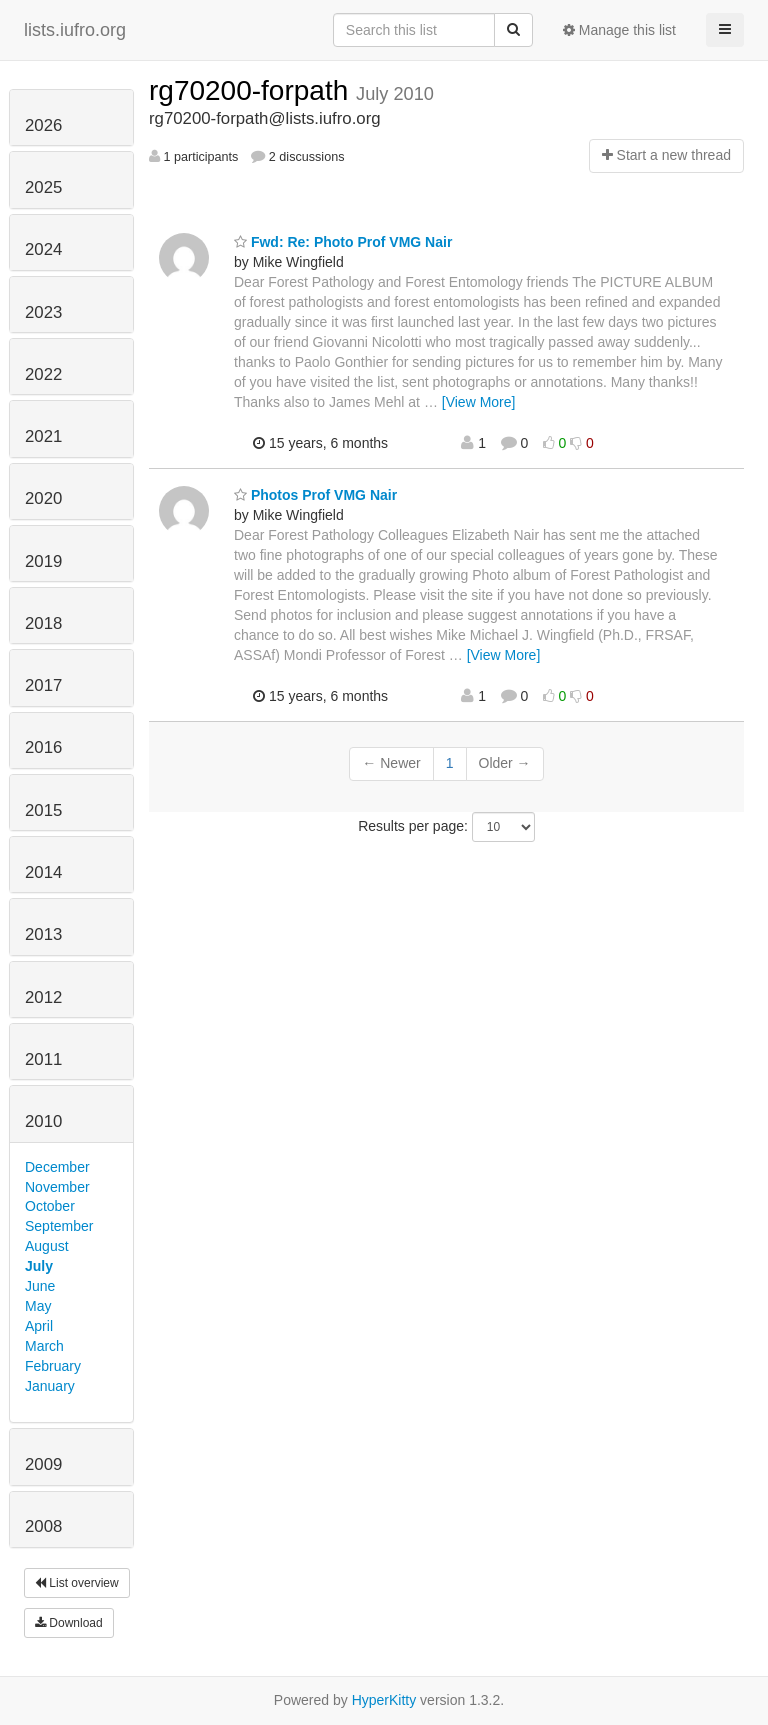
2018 (43, 623)
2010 (43, 1121)
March (44, 1346)
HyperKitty (384, 1700)
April (39, 1326)
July (39, 1266)
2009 (43, 1464)
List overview (77, 1583)
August (47, 1246)
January (50, 1386)
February (53, 1366)
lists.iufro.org (75, 30)
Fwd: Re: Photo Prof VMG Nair (343, 242)
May (38, 1306)
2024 (43, 249)
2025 (43, 187)
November (57, 1187)
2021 (43, 436)
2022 (43, 374)
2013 (43, 934)
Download (69, 1623)
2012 (43, 997)
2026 (43, 125)
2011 (43, 1059)
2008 (43, 1526)
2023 (43, 312)
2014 (43, 872)
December (57, 1167)
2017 (43, 685)
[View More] (479, 402)
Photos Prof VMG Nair (315, 495)
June (40, 1286)
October (50, 1206)
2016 (43, 747)
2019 (43, 561)
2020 (43, 498)
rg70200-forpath (252, 90)
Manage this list (619, 30)
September (59, 1226)
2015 (43, 810)
